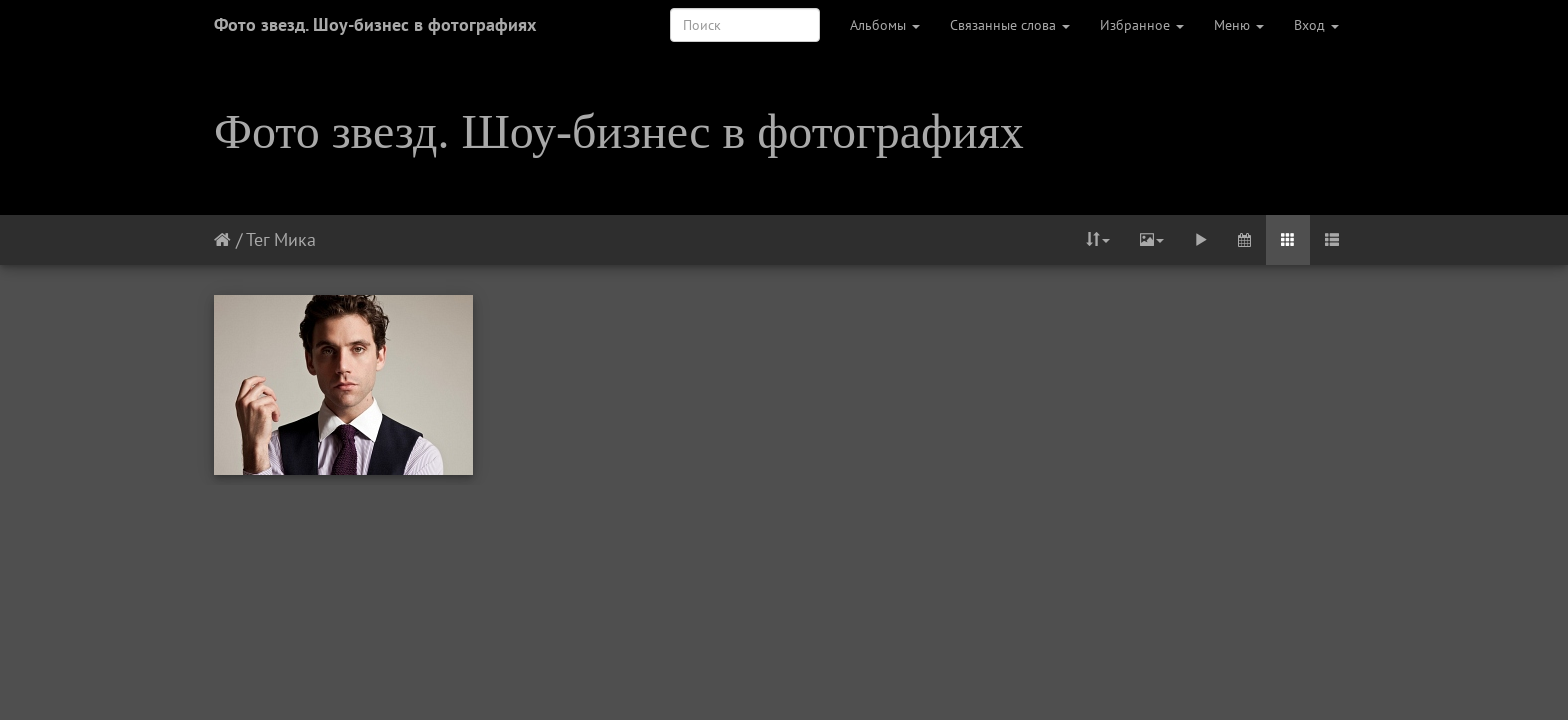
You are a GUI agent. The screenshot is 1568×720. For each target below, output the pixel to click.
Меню (1239, 25)
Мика (295, 239)
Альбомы (885, 25)
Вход (1316, 25)
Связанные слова (1010, 25)
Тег (257, 239)
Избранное (1142, 25)
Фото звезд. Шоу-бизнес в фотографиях (375, 24)
